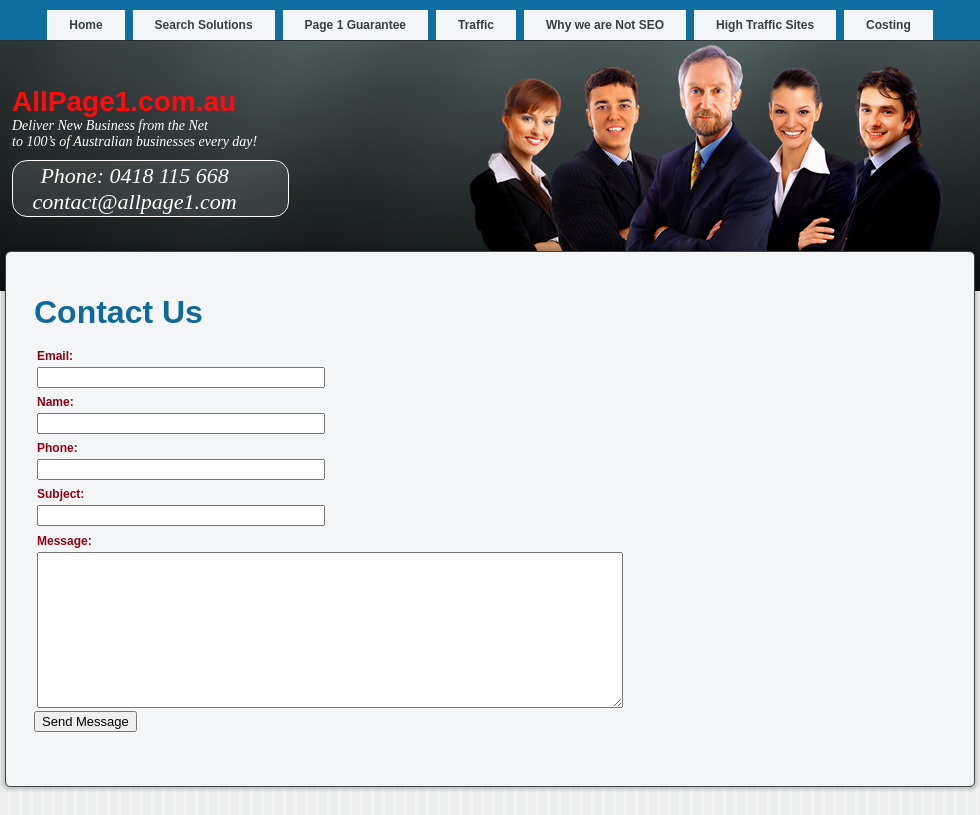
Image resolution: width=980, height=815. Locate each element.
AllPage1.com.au (124, 101)
